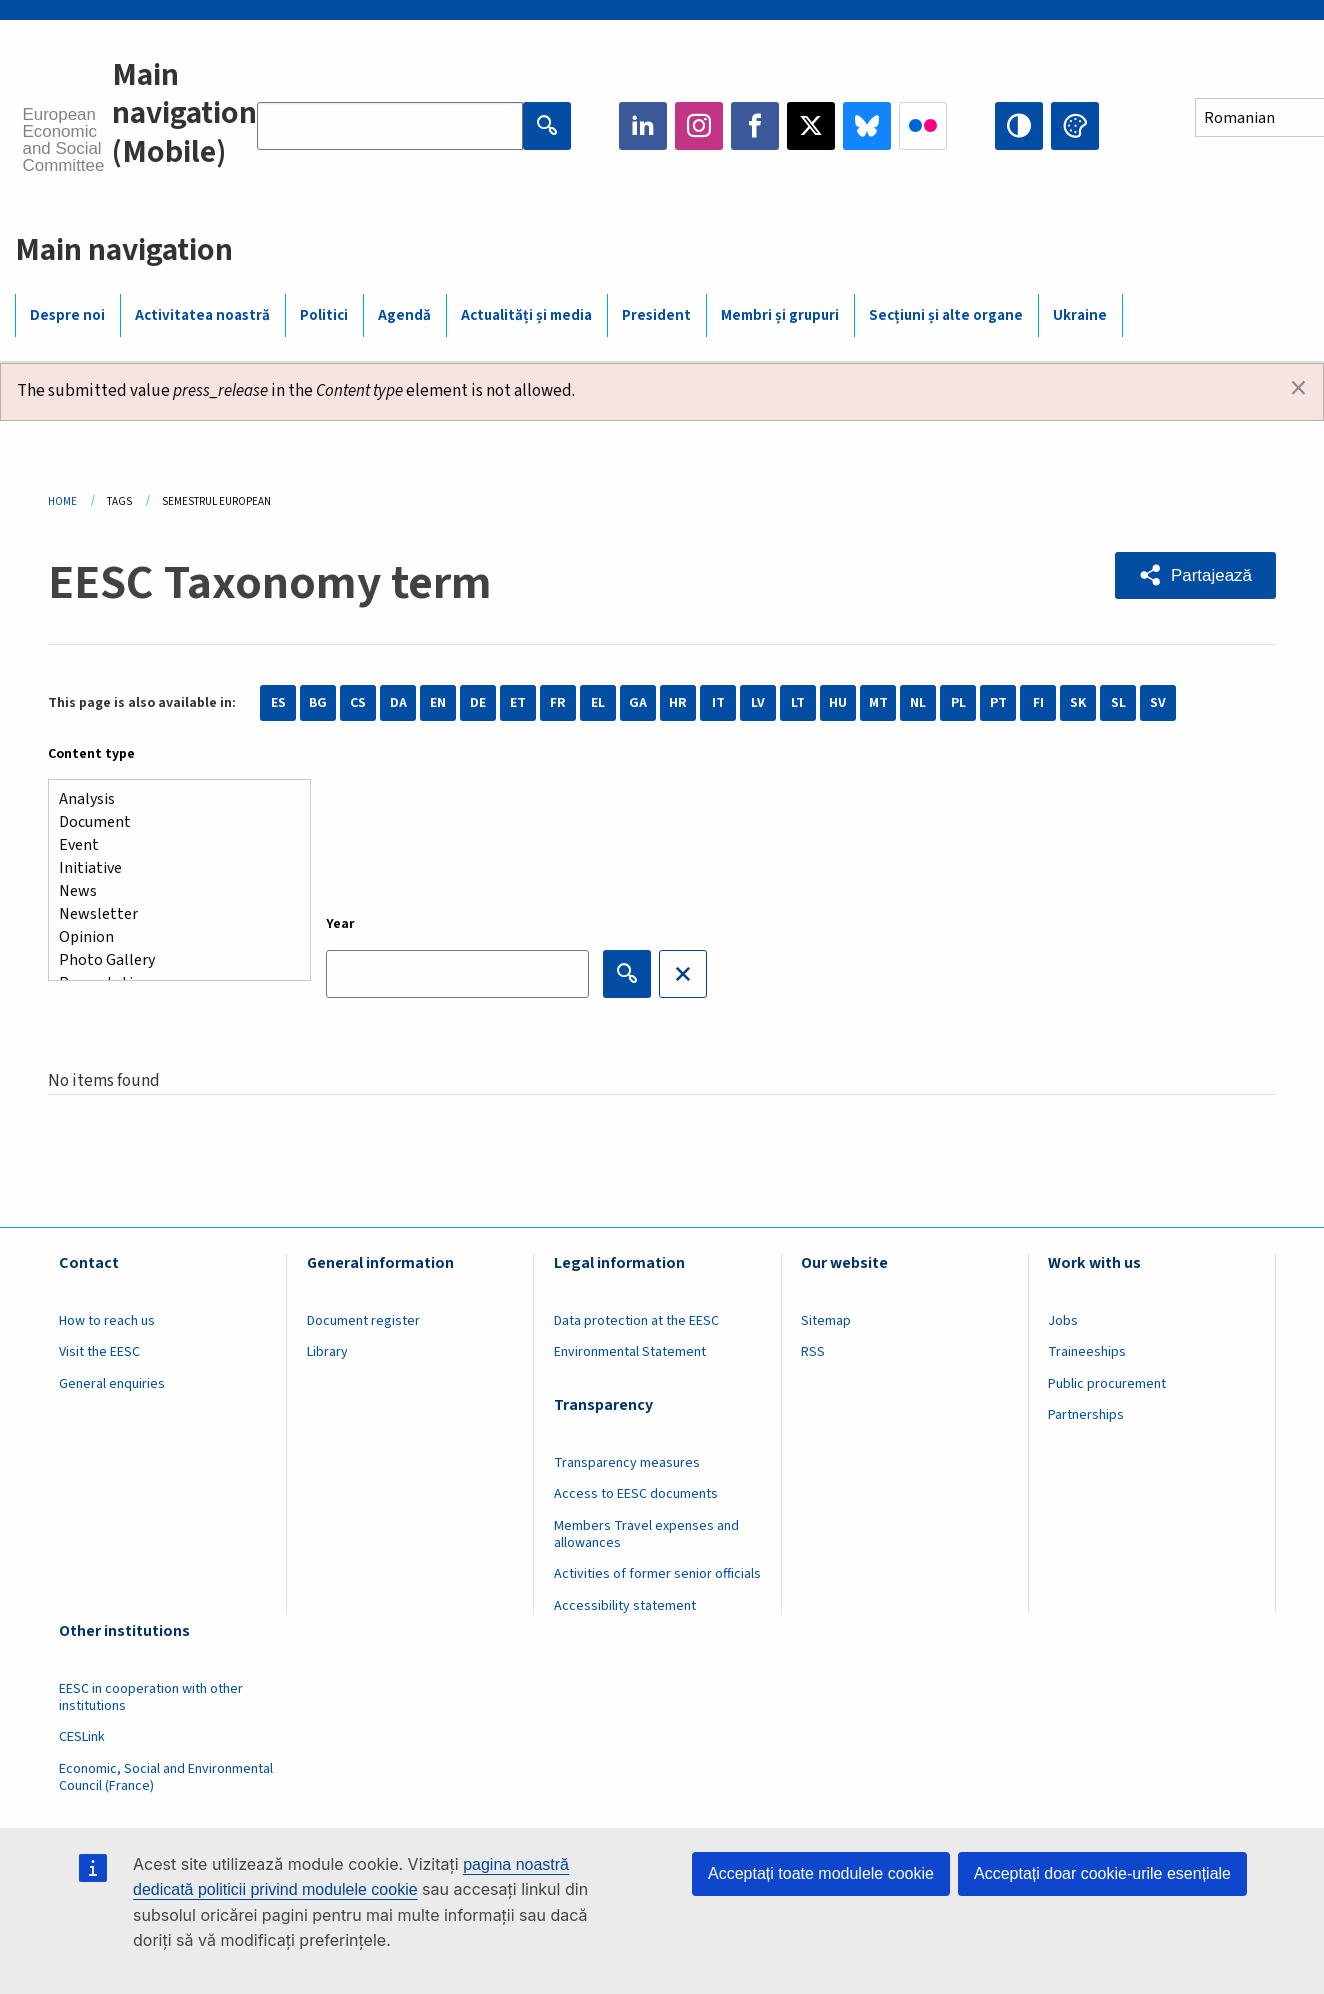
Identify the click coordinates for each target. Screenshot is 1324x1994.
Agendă (404, 315)
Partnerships (1086, 1415)
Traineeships (1087, 1352)
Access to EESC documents (636, 1494)
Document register (363, 1321)
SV (1158, 703)
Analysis (171, 799)
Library (327, 1352)
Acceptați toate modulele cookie (821, 1873)
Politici (324, 315)
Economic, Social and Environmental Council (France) (166, 1777)
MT (878, 703)
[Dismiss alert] (1298, 389)
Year (340, 924)
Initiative (171, 868)
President (656, 315)
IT (718, 703)
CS (358, 703)
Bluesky (867, 126)
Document (171, 822)
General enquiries (112, 1384)
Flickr (923, 126)
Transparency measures (627, 1463)
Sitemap (826, 1321)
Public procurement (1107, 1384)
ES (278, 703)
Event (171, 845)
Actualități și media (526, 315)
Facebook (755, 126)
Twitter (811, 126)
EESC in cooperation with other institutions (151, 1697)
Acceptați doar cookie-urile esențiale (1102, 1873)
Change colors (1075, 126)
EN (438, 703)
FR (558, 703)
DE (478, 703)
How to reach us (107, 1321)
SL (1118, 703)
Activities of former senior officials (657, 1574)
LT (798, 703)
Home (62, 501)
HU (838, 703)
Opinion (171, 937)
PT (998, 703)
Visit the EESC (99, 1352)
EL (598, 703)
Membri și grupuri (780, 315)
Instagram (699, 126)
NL (918, 703)
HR (678, 703)
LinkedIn (643, 126)
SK (1078, 703)
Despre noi (67, 315)
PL (958, 703)
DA (398, 703)
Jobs (1063, 1321)
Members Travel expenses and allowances (646, 1534)
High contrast (1019, 126)
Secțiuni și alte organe (946, 315)
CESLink (82, 1737)
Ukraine (1080, 315)
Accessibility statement (625, 1606)
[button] (1195, 575)
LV (758, 703)
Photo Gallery (171, 960)
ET (518, 703)
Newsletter (171, 914)
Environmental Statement (630, 1352)
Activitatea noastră (202, 315)
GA (638, 703)
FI (1038, 703)
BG (318, 703)
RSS (813, 1352)
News (171, 891)
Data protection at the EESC (636, 1321)
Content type (91, 754)
